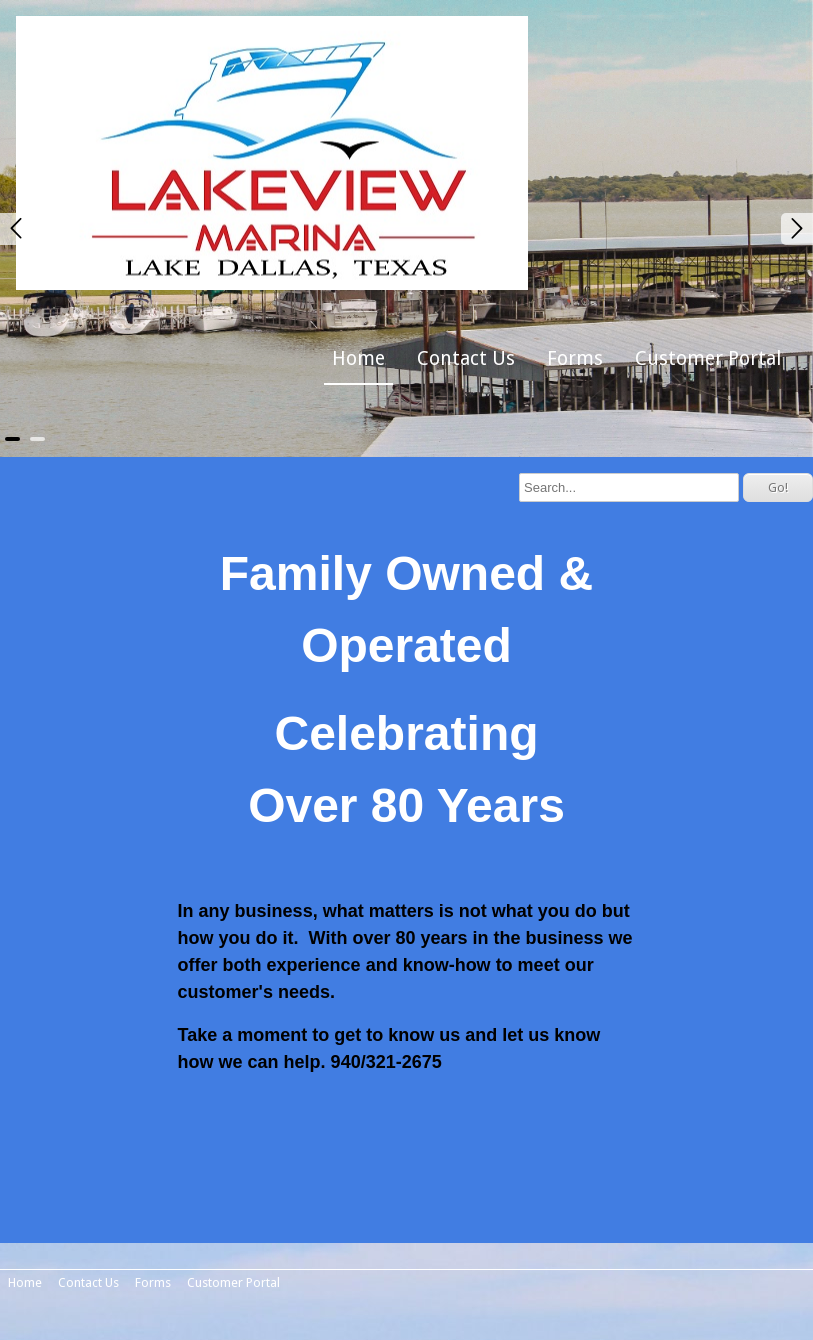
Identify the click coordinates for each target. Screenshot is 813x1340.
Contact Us (466, 358)
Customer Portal (708, 358)
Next (797, 229)
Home (358, 358)
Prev (16, 229)
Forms (575, 358)
